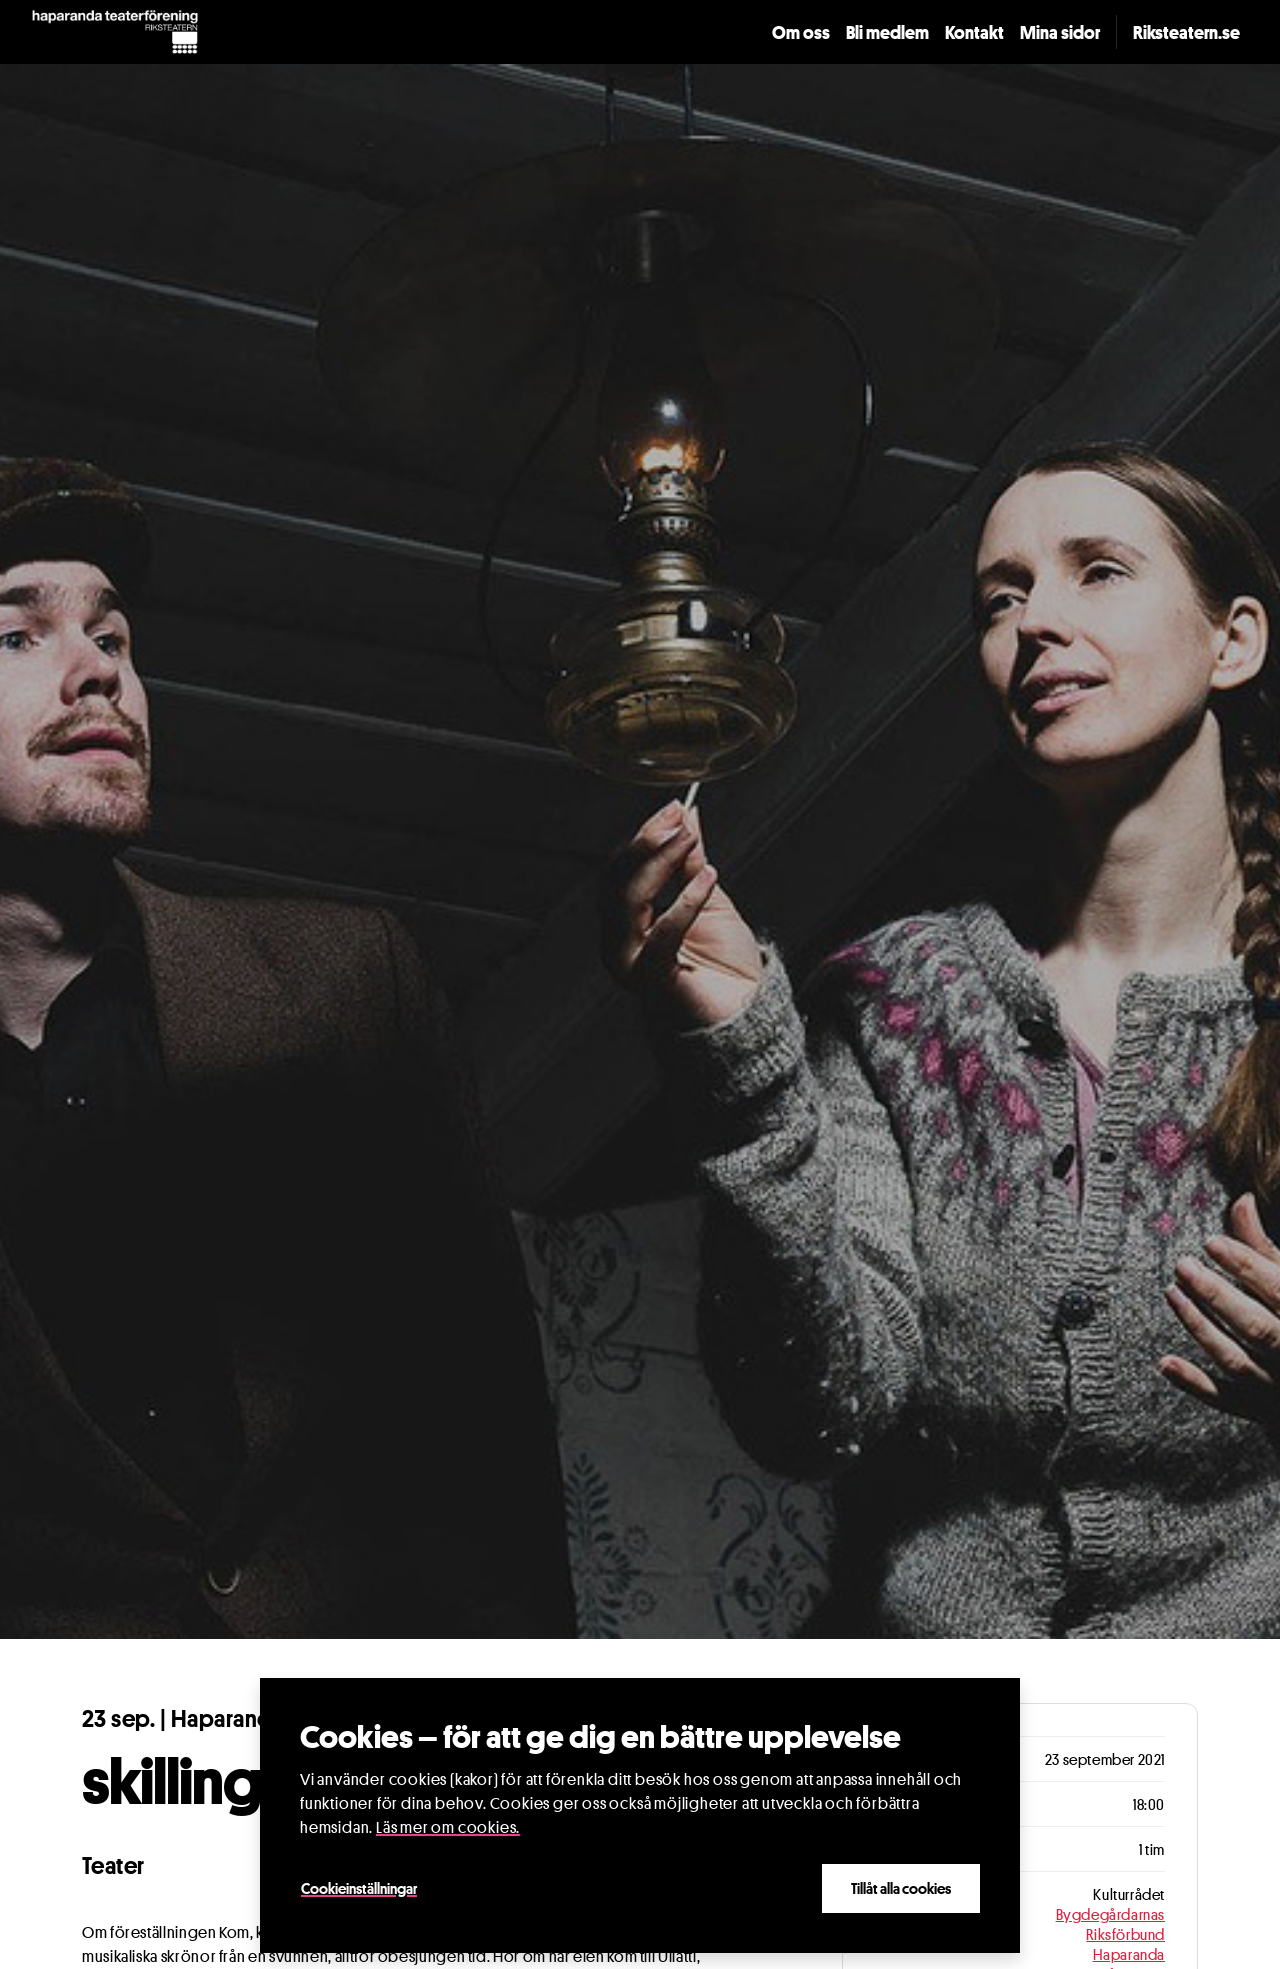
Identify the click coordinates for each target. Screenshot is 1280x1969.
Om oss (801, 32)
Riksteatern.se (1186, 32)
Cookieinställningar (359, 1888)
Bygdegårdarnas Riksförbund (1110, 1924)
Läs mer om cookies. (448, 1827)
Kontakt (974, 32)
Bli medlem (887, 32)
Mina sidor (1060, 32)
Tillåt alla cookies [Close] (901, 1888)
